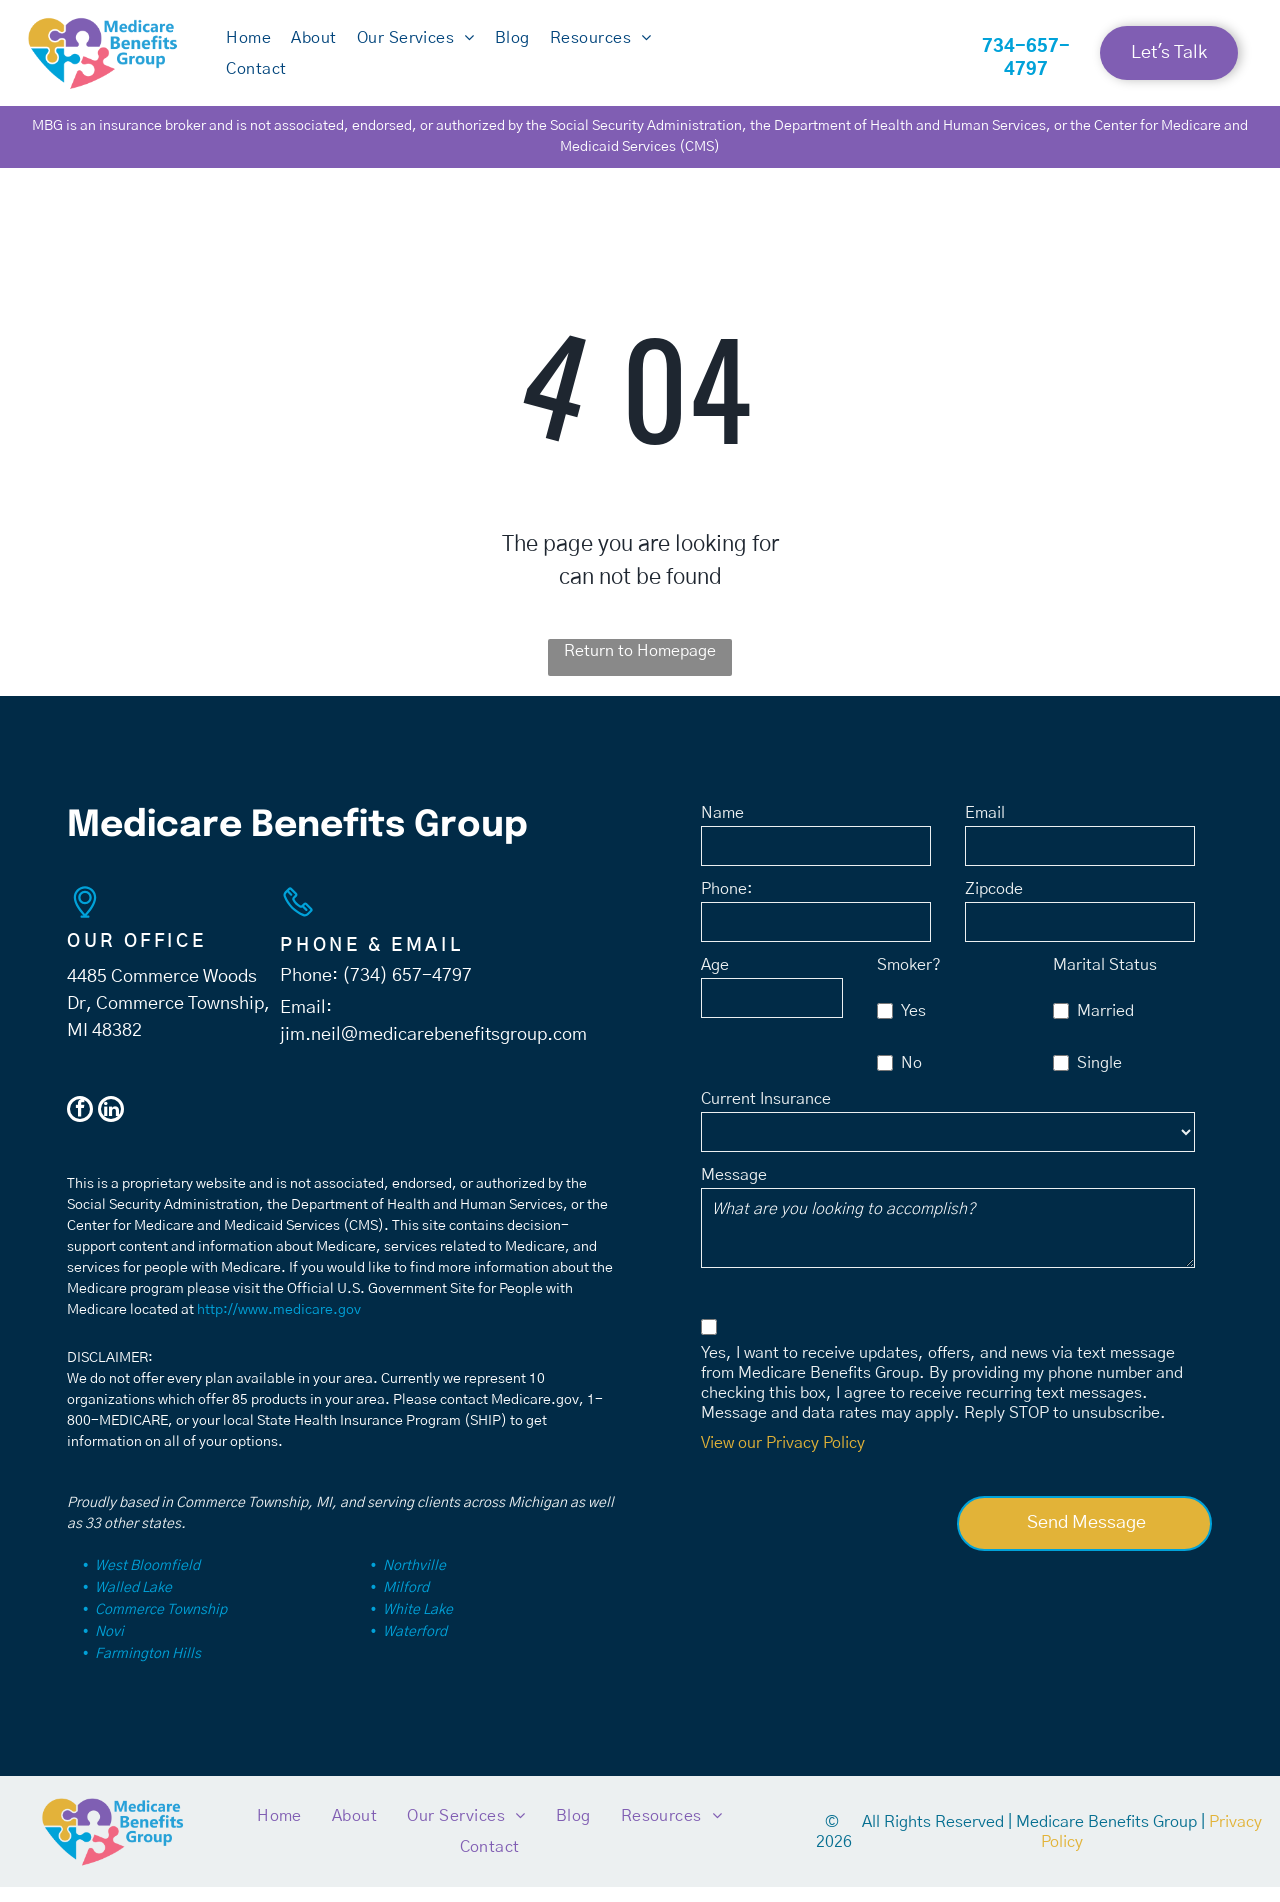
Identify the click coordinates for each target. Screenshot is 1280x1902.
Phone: (727, 903)
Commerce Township (161, 1625)
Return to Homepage (640, 666)
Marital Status (1105, 979)
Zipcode (994, 903)
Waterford (415, 1647)
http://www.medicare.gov (279, 1325)
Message (734, 1189)
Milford (406, 1603)
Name (722, 827)
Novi (109, 1647)
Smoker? (909, 979)
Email (985, 827)
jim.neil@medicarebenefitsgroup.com (433, 1050)
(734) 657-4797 (407, 991)
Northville (414, 1581)
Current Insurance (766, 1113)
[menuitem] (248, 53)
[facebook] (80, 1126)
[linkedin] (111, 1126)
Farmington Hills (148, 1669)
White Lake (418, 1625)
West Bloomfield (147, 1581)
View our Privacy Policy (783, 1457)
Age (715, 979)
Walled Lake (133, 1603)
